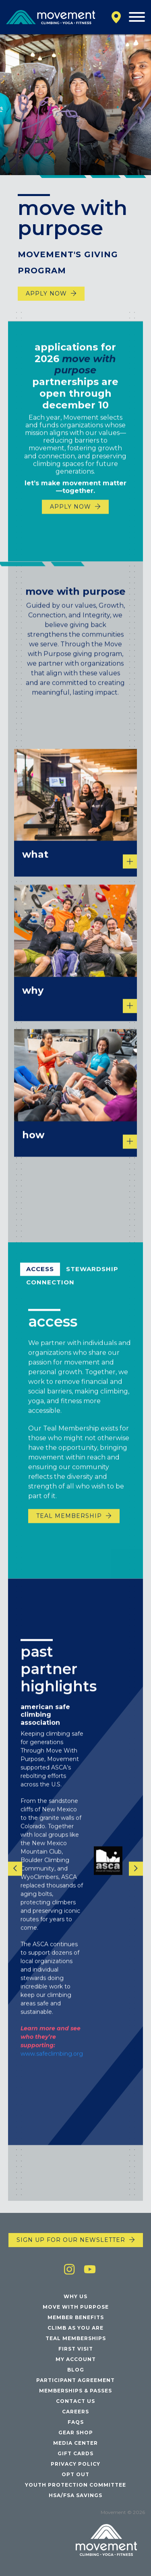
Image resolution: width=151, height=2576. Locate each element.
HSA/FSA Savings (75, 2495)
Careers (75, 2412)
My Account (76, 2359)
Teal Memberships (76, 2338)
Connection (50, 1298)
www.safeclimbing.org (52, 2070)
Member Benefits (76, 2317)
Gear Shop (75, 2432)
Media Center (75, 2443)
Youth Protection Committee (75, 2485)
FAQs (76, 2422)
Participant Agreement (75, 2380)
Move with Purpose (76, 2307)
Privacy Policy (75, 2464)
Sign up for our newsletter (71, 2239)
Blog (75, 2370)
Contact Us (75, 2401)
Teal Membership (69, 1532)
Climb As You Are (75, 2328)
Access (40, 1285)
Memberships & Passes (75, 2391)
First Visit (75, 2349)
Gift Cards (75, 2453)
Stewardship (92, 1285)
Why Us (75, 2296)
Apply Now (46, 293)
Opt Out (75, 2474)
